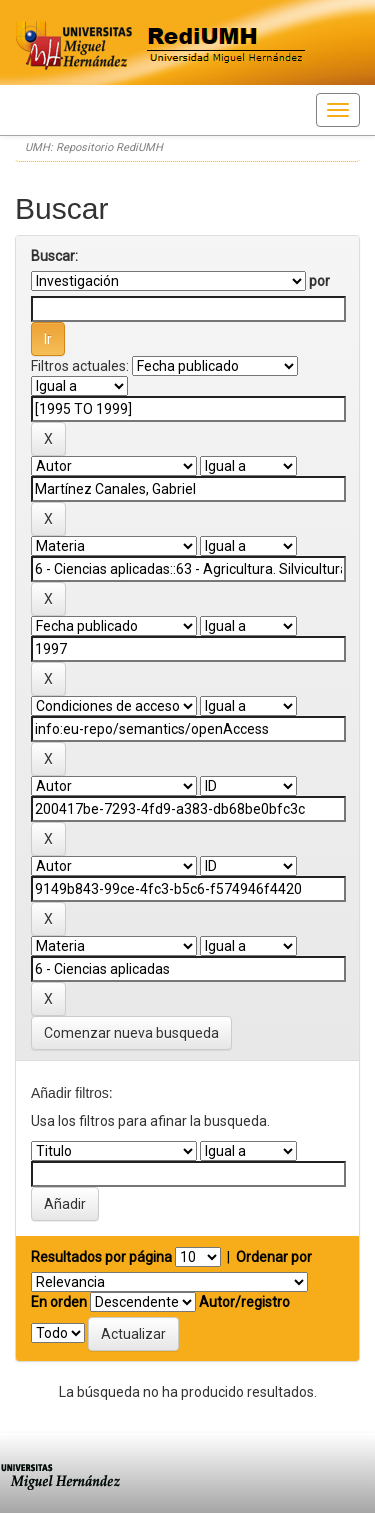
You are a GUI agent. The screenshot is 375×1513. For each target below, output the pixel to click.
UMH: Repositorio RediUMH (94, 147)
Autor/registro (244, 1302)
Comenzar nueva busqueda (131, 1033)
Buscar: (54, 256)
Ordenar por (274, 1257)
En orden (59, 1302)
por (319, 281)
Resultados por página (101, 1257)
